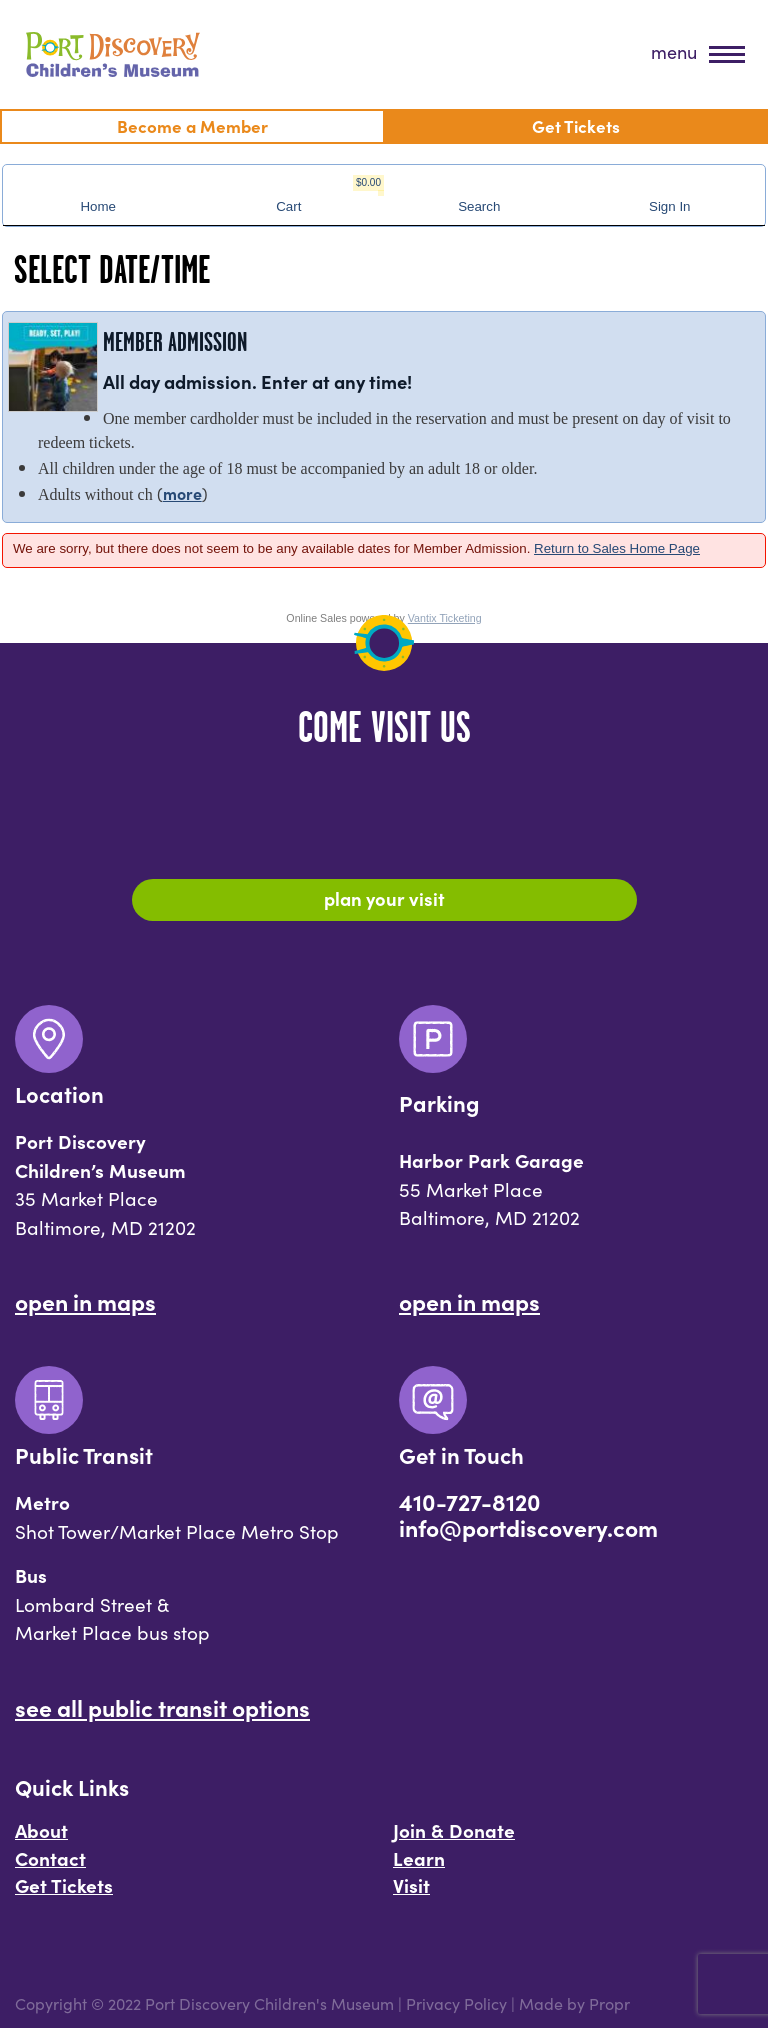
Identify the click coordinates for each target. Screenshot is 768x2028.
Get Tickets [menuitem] (576, 125)
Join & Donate (454, 1830)
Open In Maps (85, 1301)
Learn (419, 1858)
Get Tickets (64, 1885)
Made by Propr (574, 2003)
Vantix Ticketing (445, 618)
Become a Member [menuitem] (192, 125)
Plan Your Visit (384, 898)
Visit (411, 1885)
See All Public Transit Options (162, 1707)
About (41, 1830)
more (182, 493)
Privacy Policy (456, 2003)
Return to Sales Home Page (617, 548)
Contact (50, 1858)
